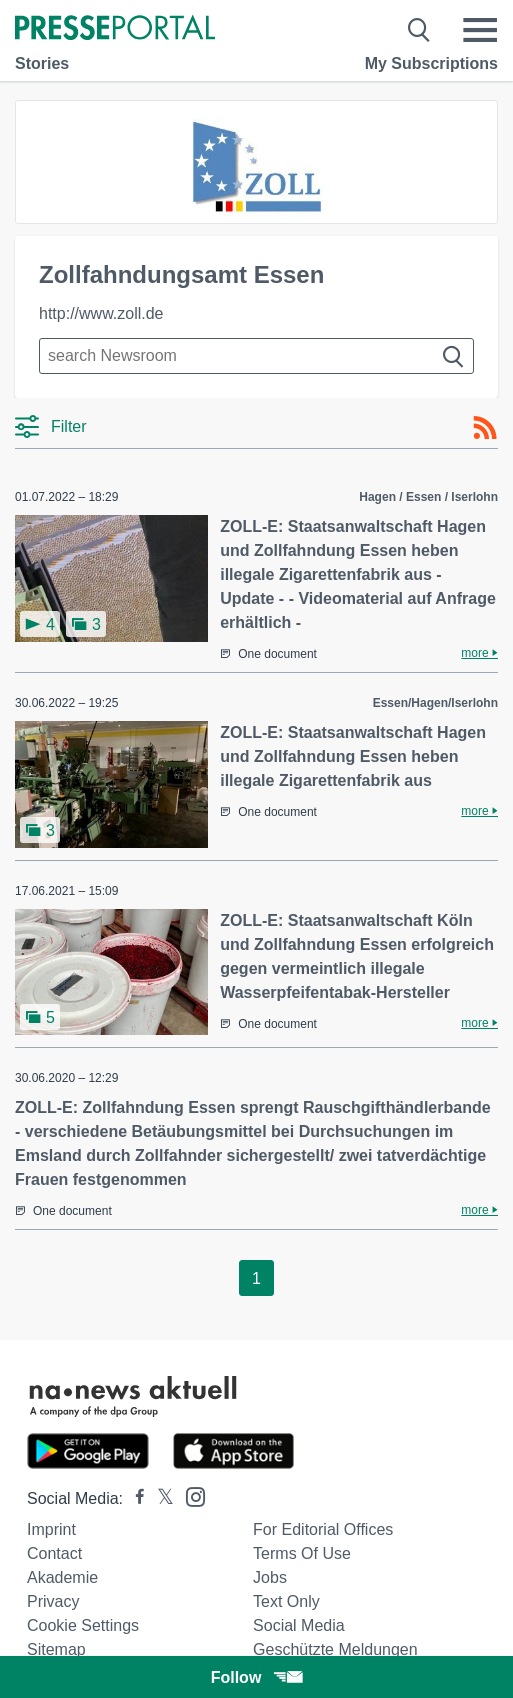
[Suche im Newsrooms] (256, 356)
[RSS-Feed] (485, 428)
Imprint (51, 1529)
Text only (286, 1601)
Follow (257, 1677)
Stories (42, 63)
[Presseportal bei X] (159, 1498)
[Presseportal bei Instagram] (189, 1495)
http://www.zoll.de (101, 313)
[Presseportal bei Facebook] (134, 1498)
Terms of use (302, 1553)
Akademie (62, 1577)
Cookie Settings (83, 1625)
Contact (54, 1553)
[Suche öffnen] (419, 30)
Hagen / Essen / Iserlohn (428, 497)
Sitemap (56, 1649)
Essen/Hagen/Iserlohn (435, 703)
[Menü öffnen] (480, 30)
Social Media (299, 1625)
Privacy (53, 1601)
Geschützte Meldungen (335, 1649)
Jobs (270, 1577)
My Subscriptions (431, 63)
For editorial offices (323, 1529)
